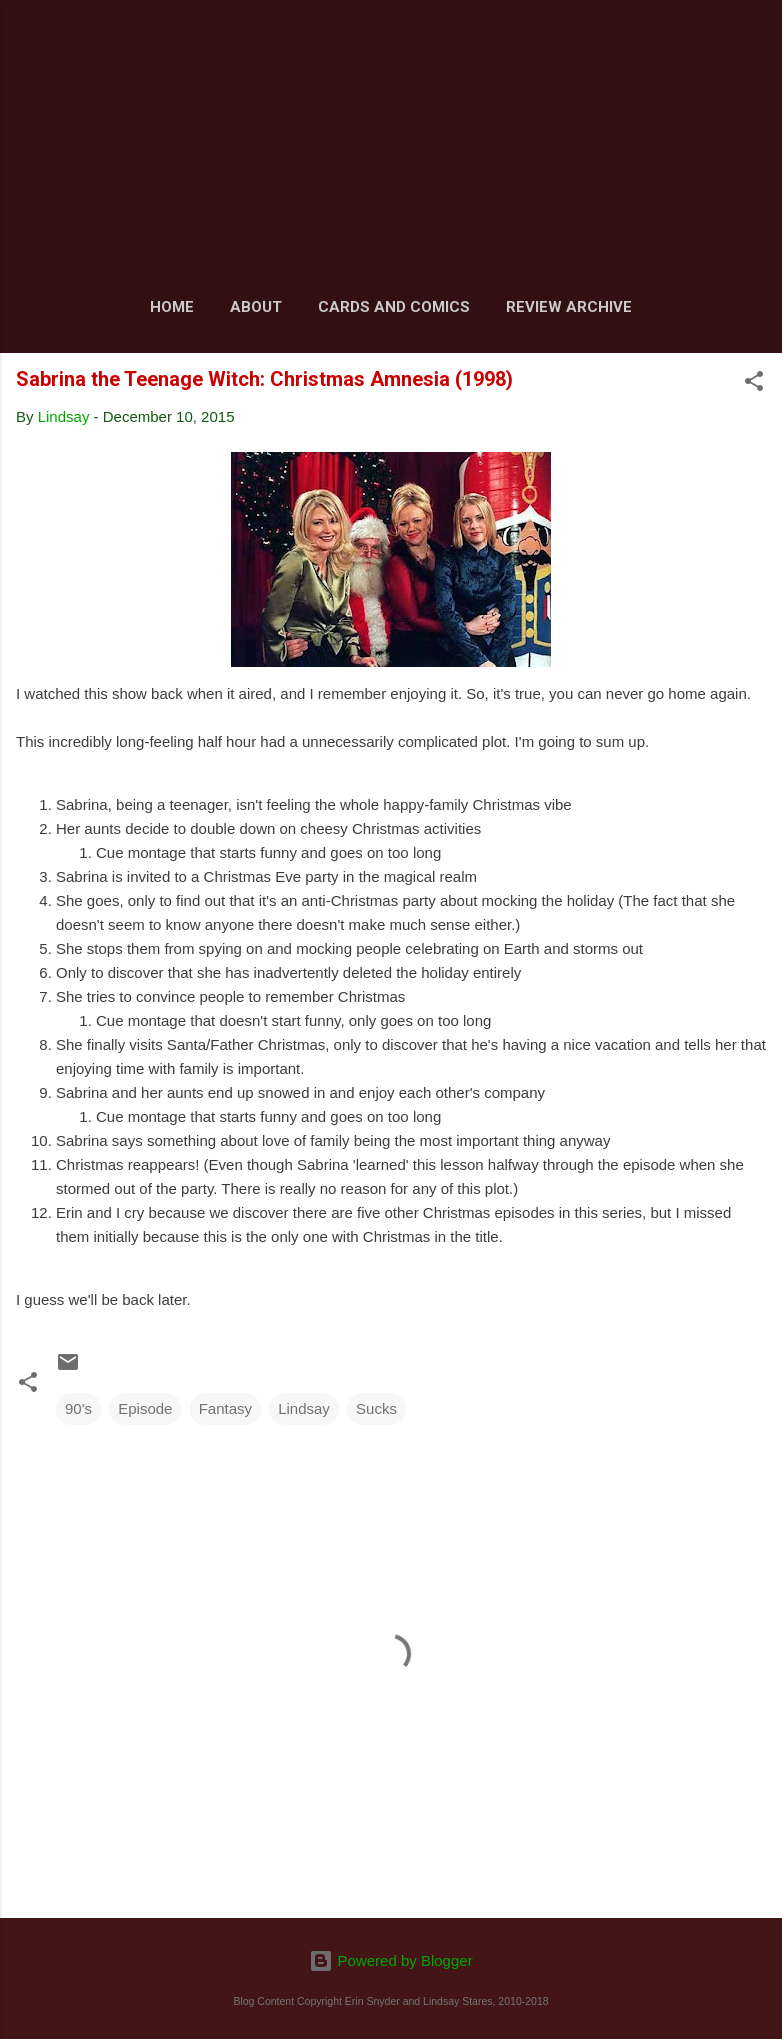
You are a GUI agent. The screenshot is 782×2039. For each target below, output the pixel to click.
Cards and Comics (394, 307)
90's (78, 1408)
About (256, 307)
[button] (754, 384)
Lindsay (304, 1408)
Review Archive (569, 307)
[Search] (754, 40)
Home (172, 307)
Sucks (376, 1408)
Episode (145, 1408)
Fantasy (225, 1408)
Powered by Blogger (390, 1960)
